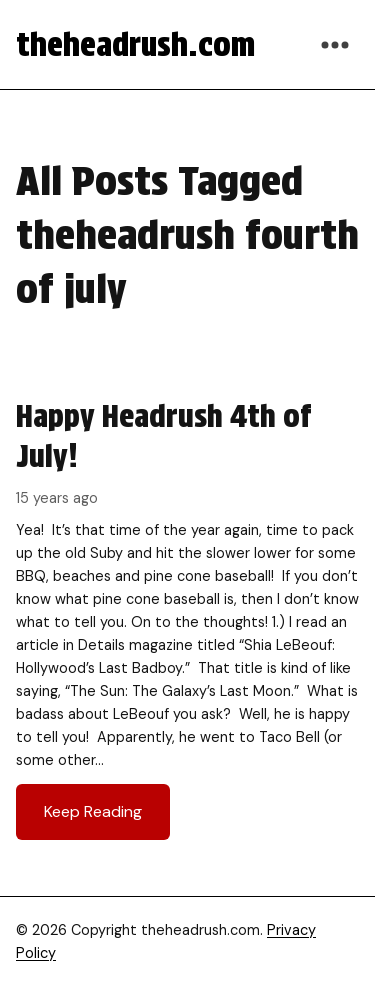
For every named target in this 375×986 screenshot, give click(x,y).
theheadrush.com (135, 44)
